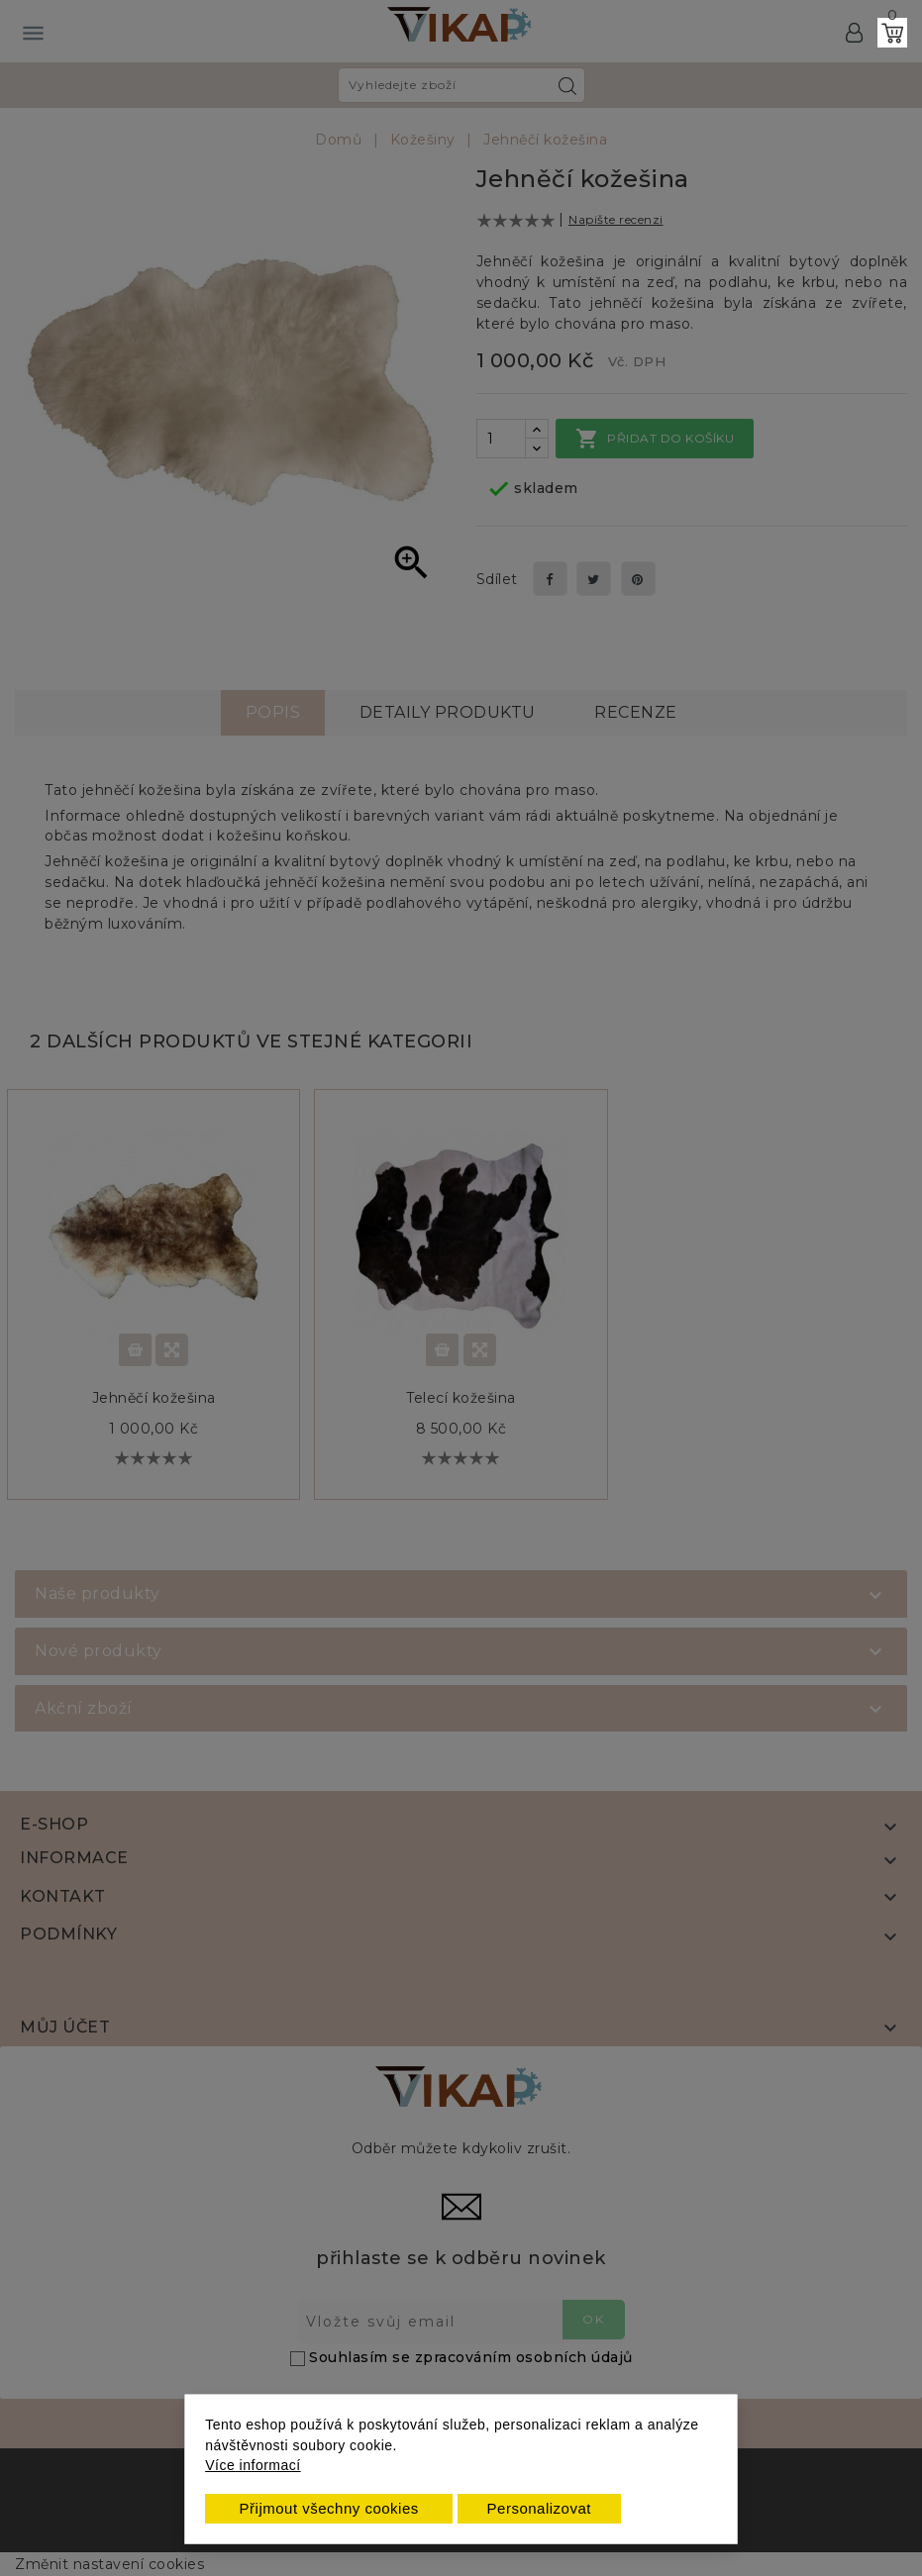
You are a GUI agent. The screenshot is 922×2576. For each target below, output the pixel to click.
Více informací (252, 2465)
